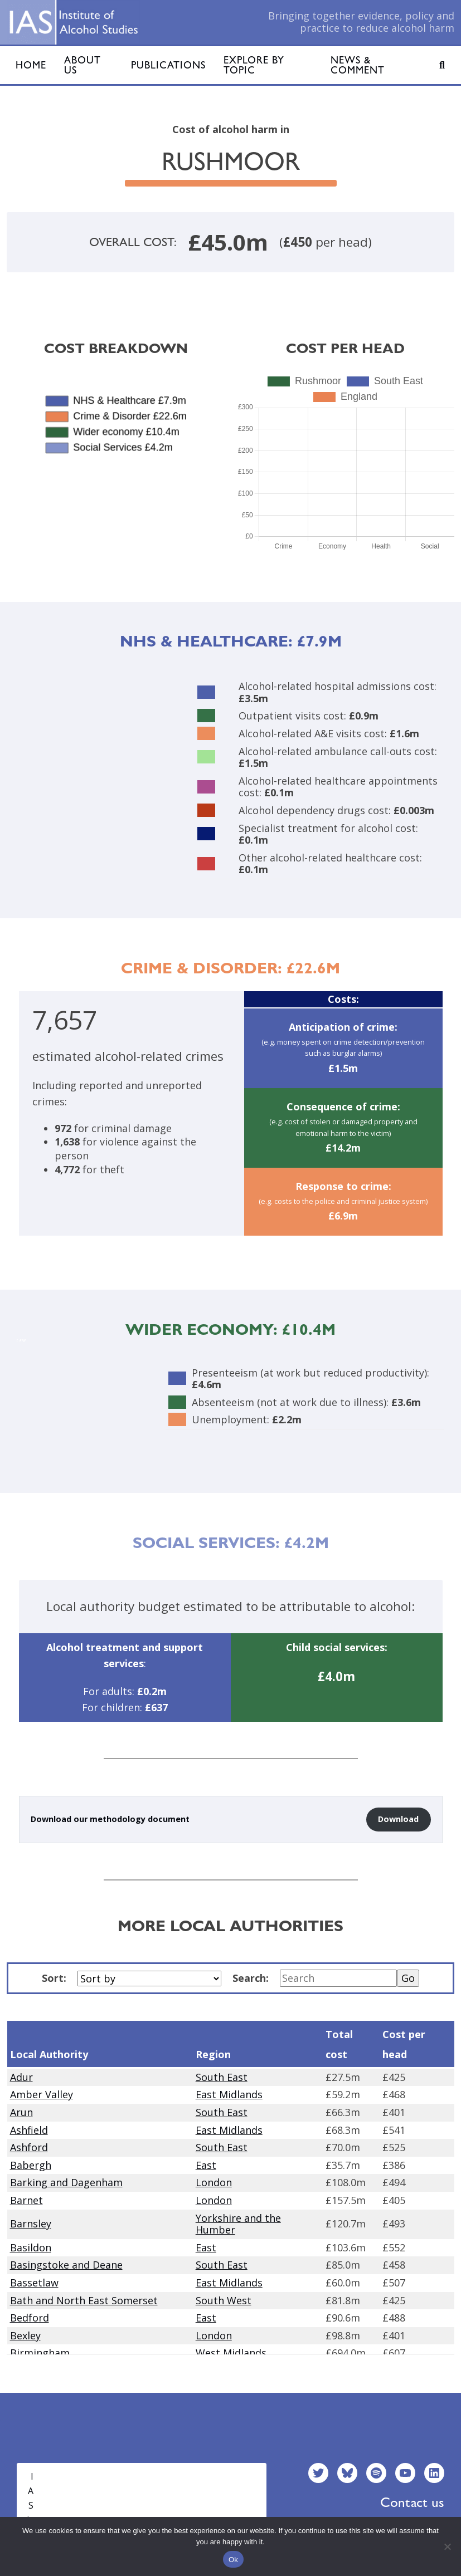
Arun (21, 2112)
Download (398, 1819)
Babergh (30, 2165)
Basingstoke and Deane (66, 2264)
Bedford (29, 2317)
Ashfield (29, 2130)
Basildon (30, 2247)
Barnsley (30, 2223)
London (214, 2182)
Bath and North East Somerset (84, 2300)
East (206, 2165)
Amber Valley (41, 2094)
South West (223, 2300)
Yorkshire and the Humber (238, 2224)
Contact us (412, 2502)
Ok (233, 2559)
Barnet (26, 2200)
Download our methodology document (110, 1819)
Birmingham (40, 2352)
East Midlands (229, 2094)
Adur (21, 2077)
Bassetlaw (34, 2282)
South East (222, 2077)
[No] (447, 2546)
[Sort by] (149, 1978)
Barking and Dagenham (66, 2182)
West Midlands (231, 2352)
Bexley (25, 2335)
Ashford (29, 2147)
